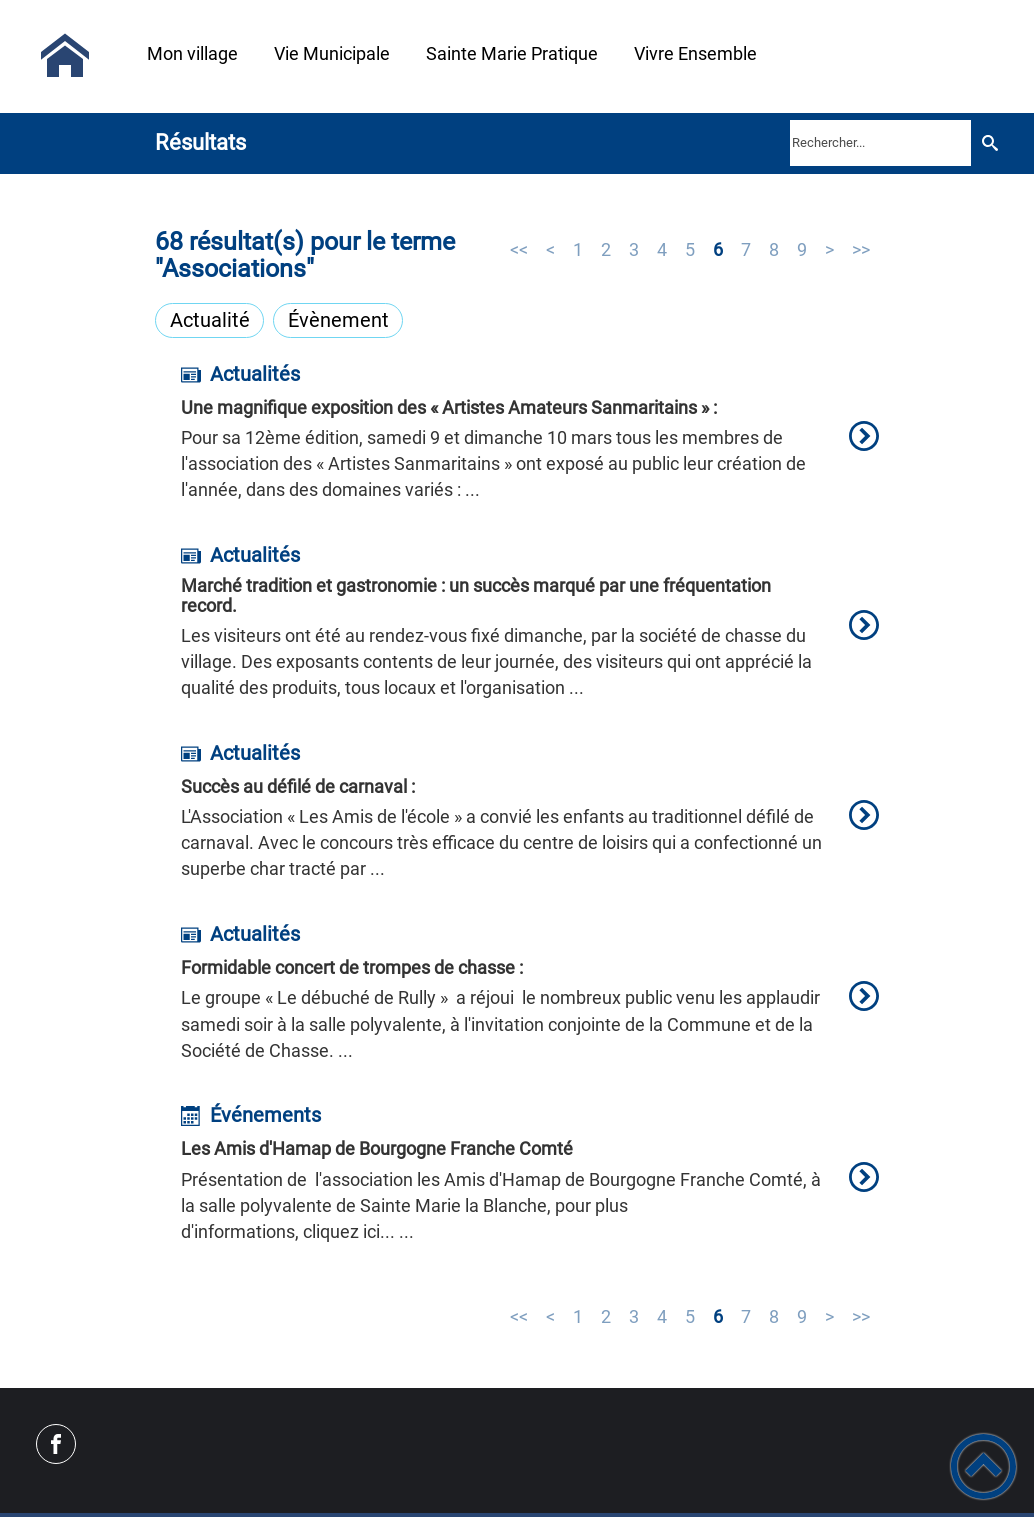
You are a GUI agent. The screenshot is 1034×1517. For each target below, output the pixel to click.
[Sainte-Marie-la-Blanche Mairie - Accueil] (64, 56)
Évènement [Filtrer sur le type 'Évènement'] (338, 320)
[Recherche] (989, 142)
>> (861, 249)
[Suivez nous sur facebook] (56, 1444)
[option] (530, 445)
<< (519, 249)
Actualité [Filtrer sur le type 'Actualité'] (210, 320)
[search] (880, 143)
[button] (983, 1466)
